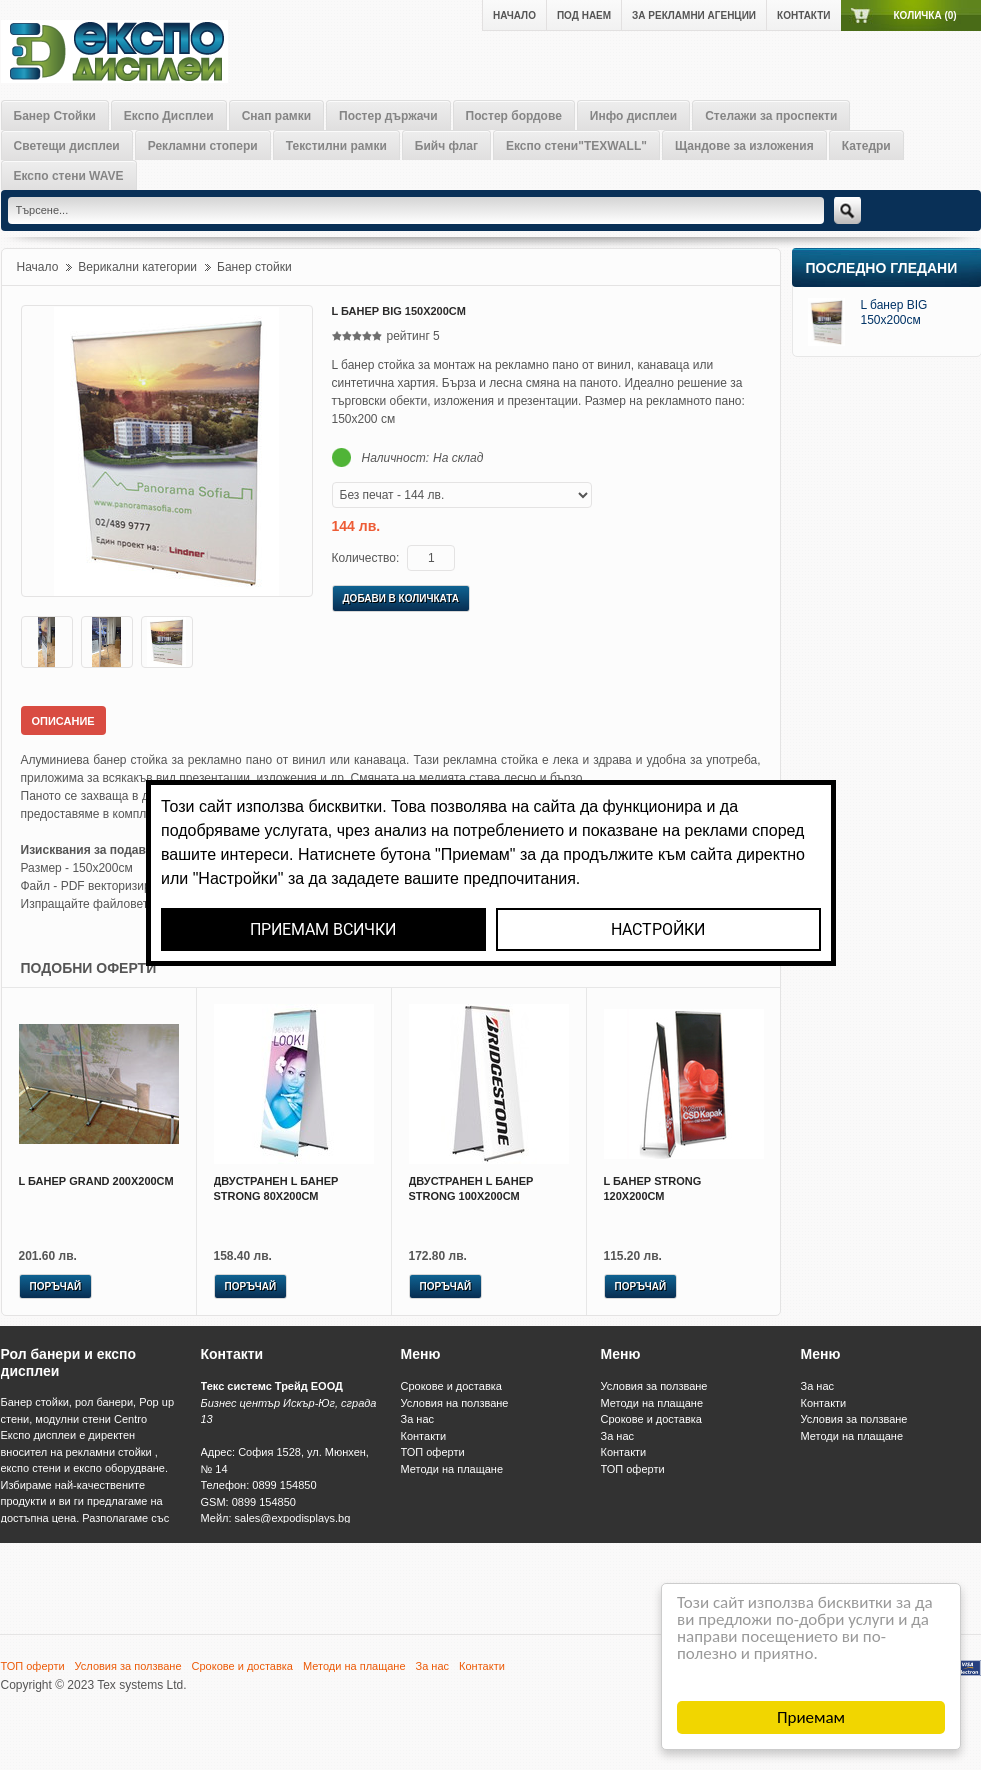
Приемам (811, 1717)
